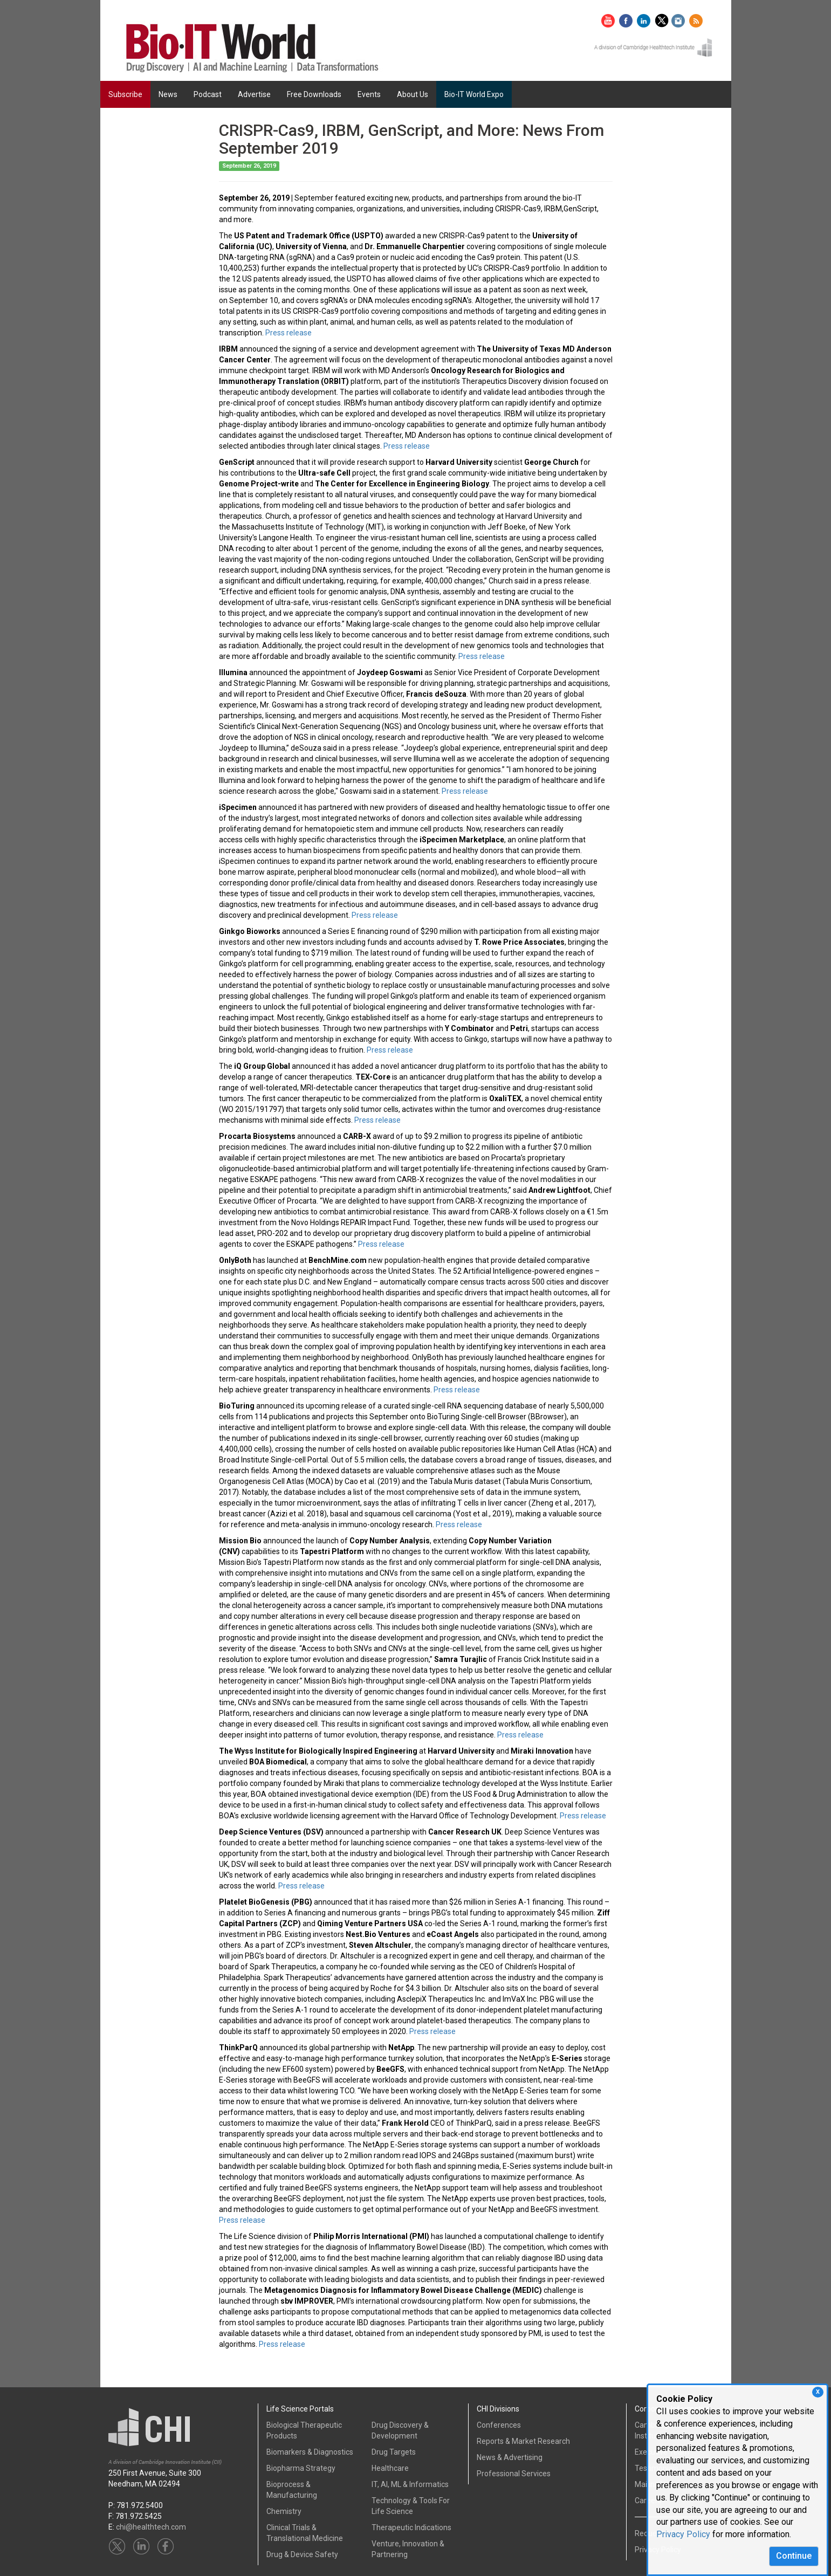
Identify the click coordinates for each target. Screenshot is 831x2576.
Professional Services (514, 2473)
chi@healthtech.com (151, 2527)
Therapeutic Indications (411, 2527)
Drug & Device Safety (302, 2554)
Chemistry (283, 2511)
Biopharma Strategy (300, 2468)
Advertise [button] (254, 94)
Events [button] (369, 94)
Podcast (208, 94)
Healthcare (390, 2468)
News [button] (168, 94)
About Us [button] (412, 94)
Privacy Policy (683, 2534)
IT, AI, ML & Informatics (410, 2484)
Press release (288, 332)
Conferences (499, 2425)
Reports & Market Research (523, 2441)
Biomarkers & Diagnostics (309, 2452)
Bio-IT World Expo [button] (474, 94)
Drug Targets (394, 2452)
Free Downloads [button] (314, 94)
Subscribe (125, 94)
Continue (794, 2556)
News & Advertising (509, 2457)
